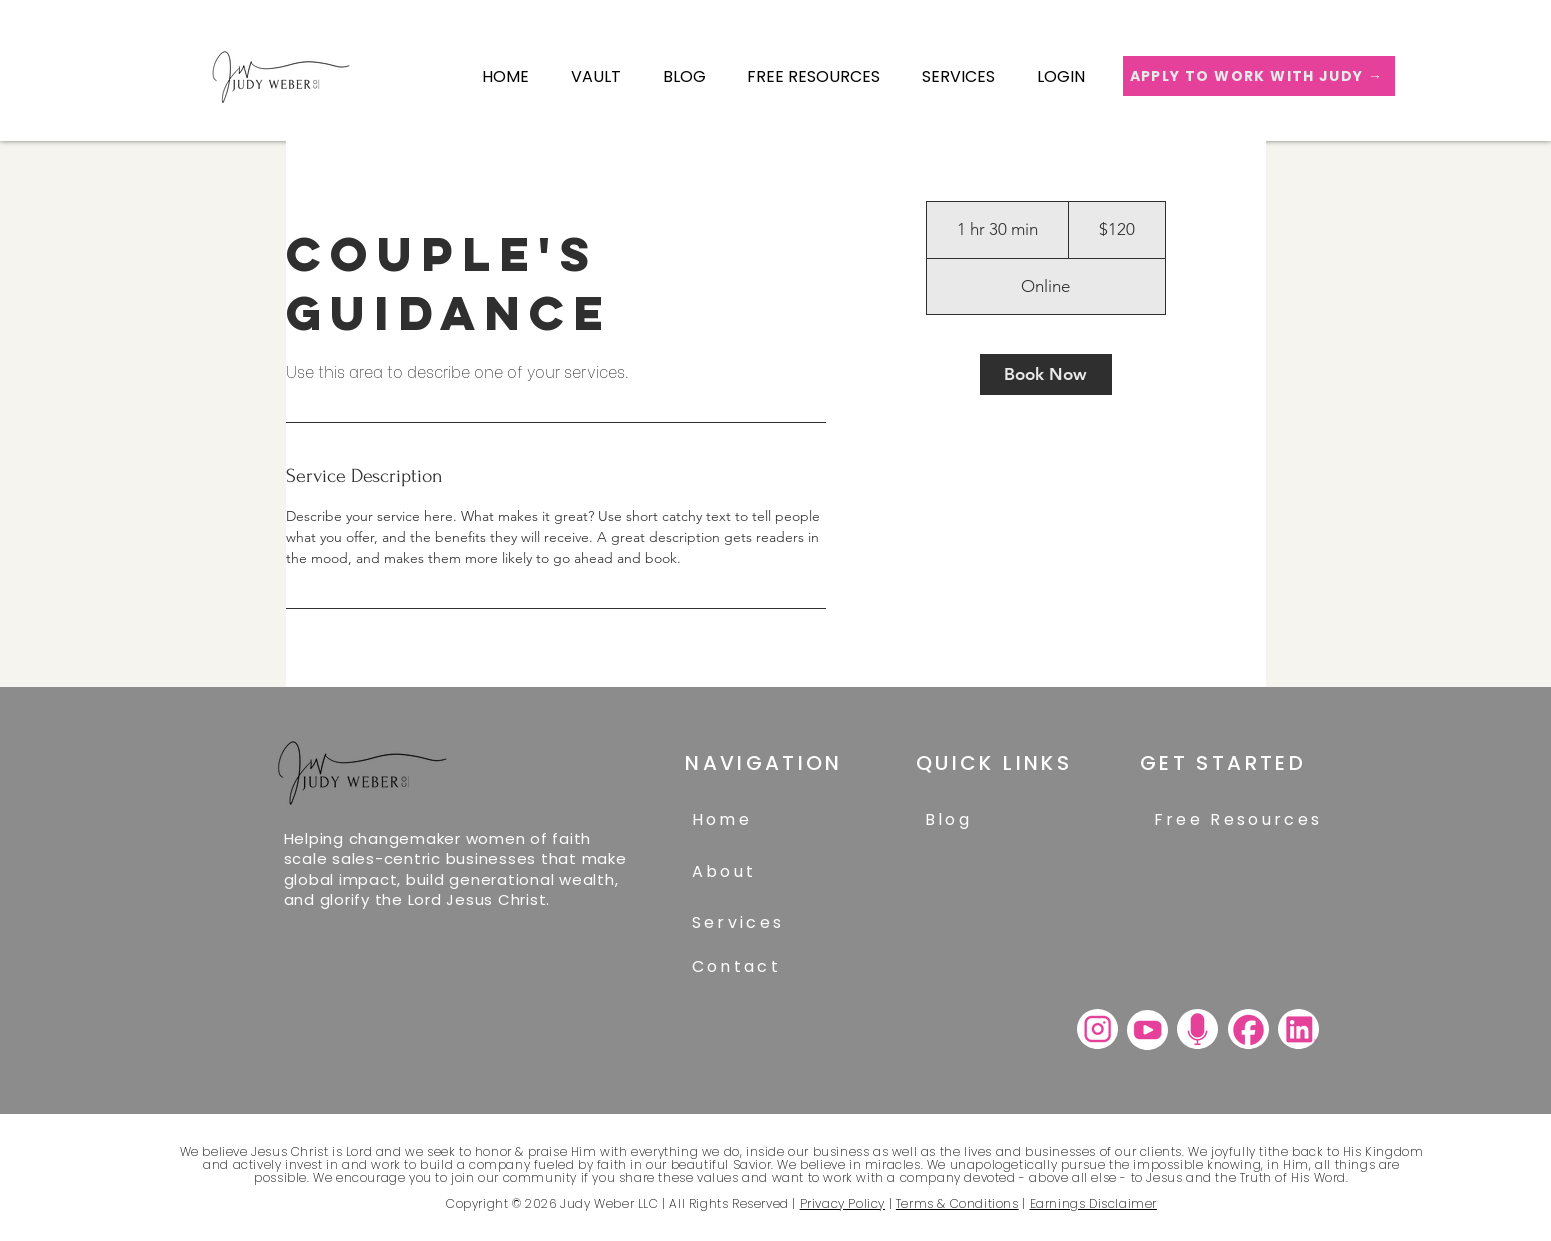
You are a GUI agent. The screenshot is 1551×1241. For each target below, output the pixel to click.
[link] (1046, 374)
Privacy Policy (842, 1203)
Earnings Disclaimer (1093, 1203)
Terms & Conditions (957, 1203)
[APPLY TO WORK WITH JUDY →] (1259, 76)
